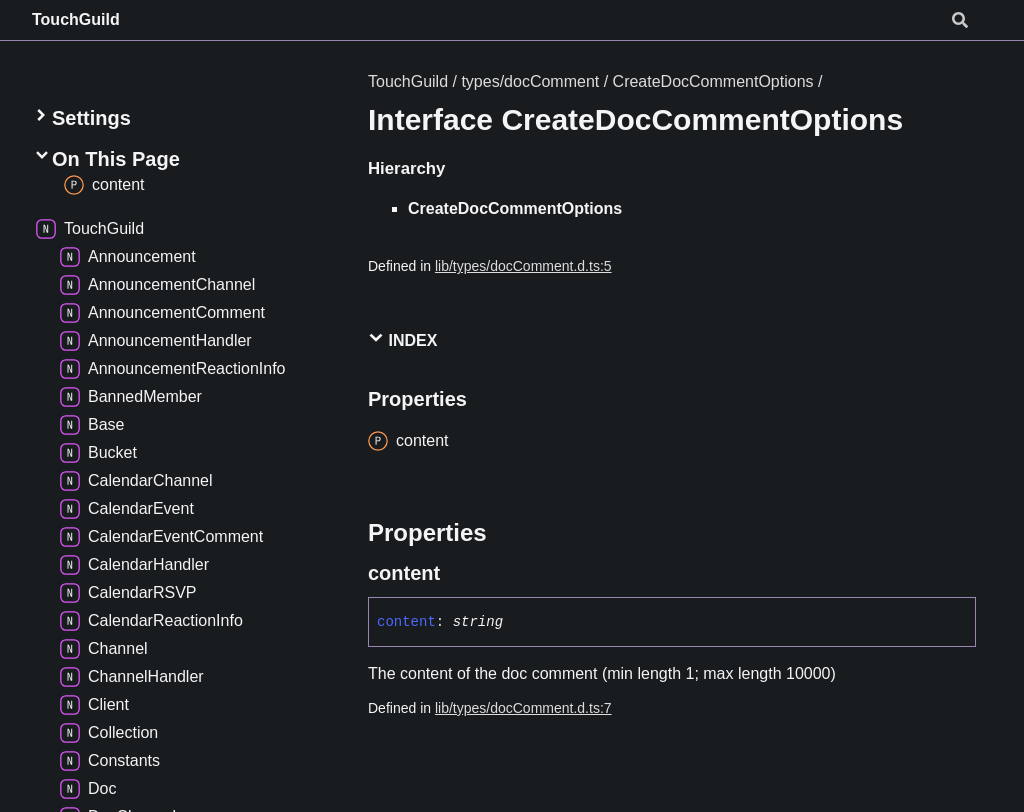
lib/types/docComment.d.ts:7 (523, 708)
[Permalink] (458, 573)
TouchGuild (76, 19)
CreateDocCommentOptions (713, 81)
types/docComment (530, 81)
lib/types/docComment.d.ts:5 (523, 266)
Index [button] (402, 339)
